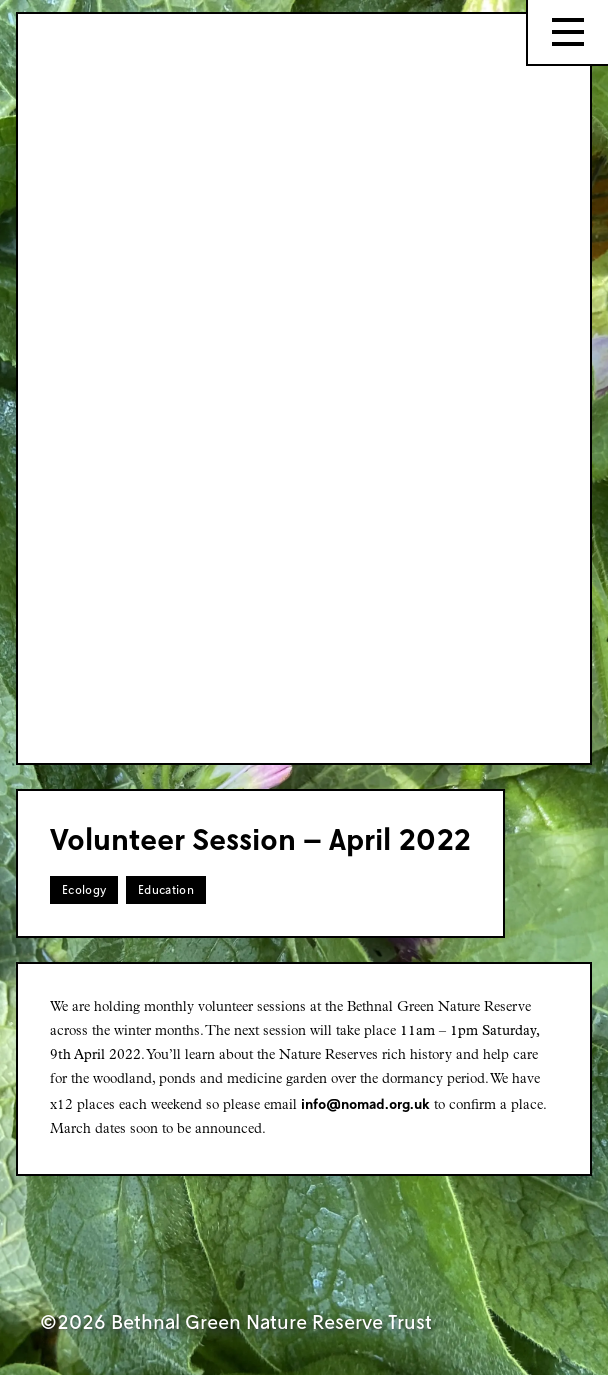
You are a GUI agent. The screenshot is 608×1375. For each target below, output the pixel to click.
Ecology (84, 889)
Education (166, 889)
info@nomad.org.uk (365, 1103)
